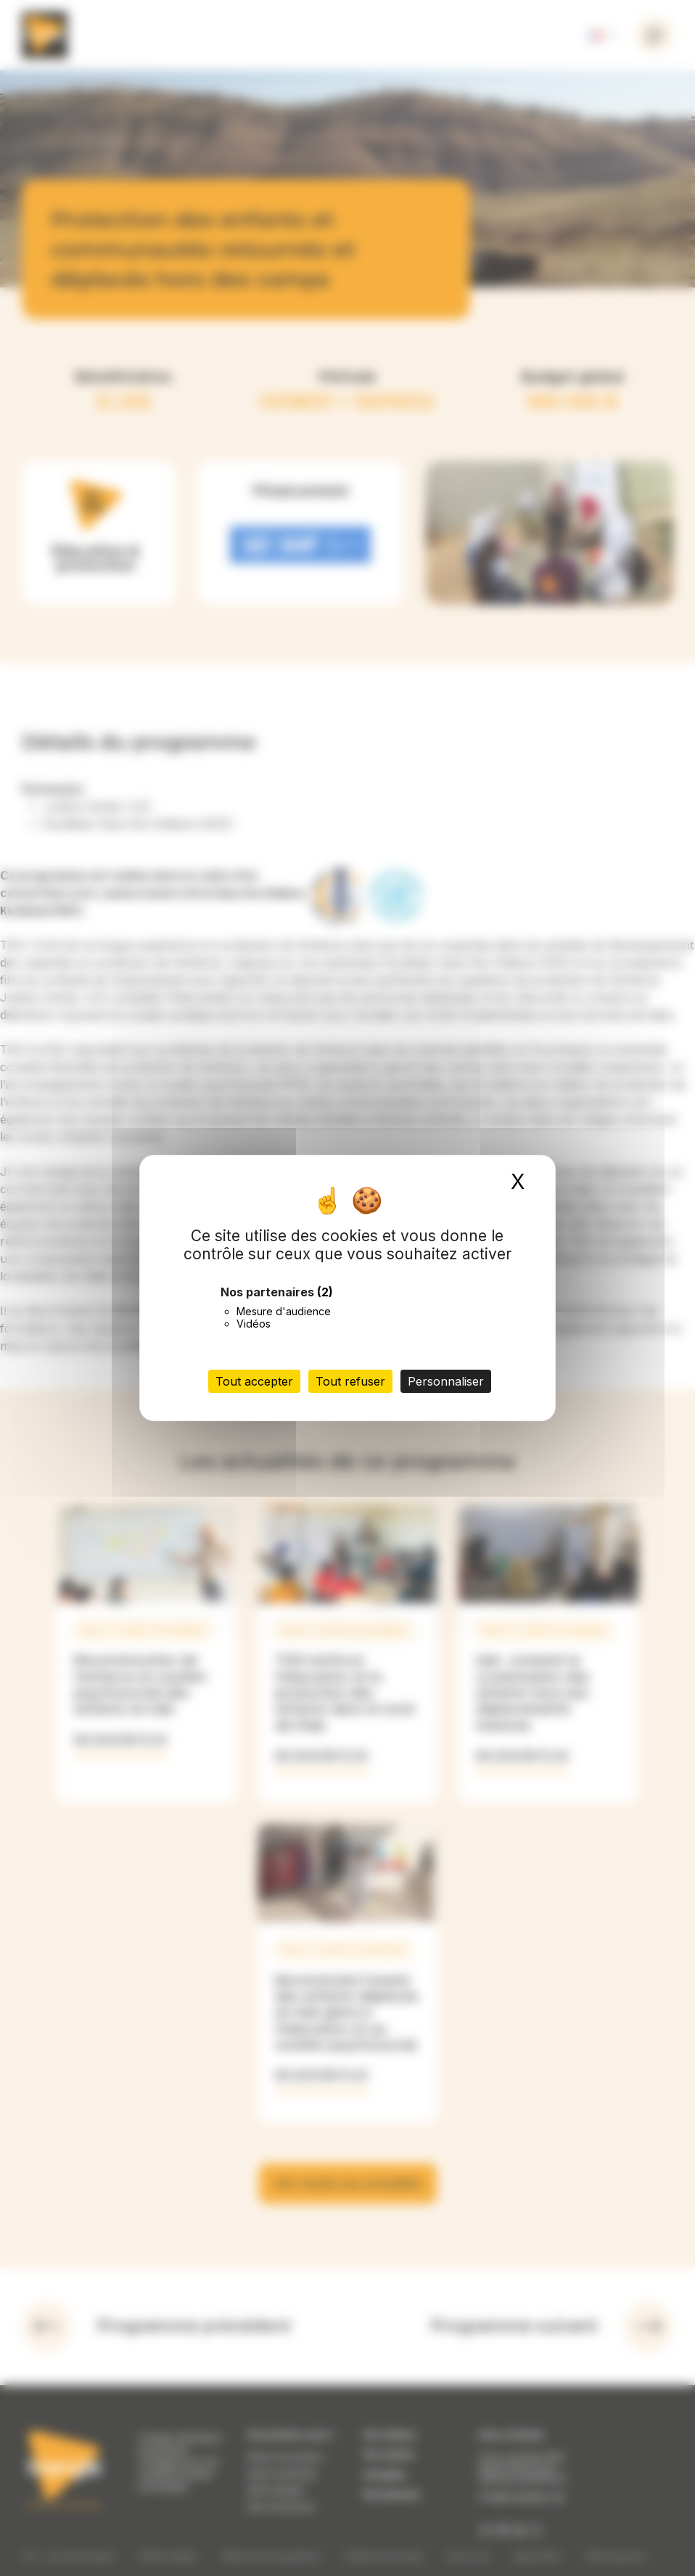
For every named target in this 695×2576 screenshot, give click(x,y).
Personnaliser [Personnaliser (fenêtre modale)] (446, 1381)
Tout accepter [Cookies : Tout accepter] (254, 1381)
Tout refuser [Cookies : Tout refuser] (350, 1381)
